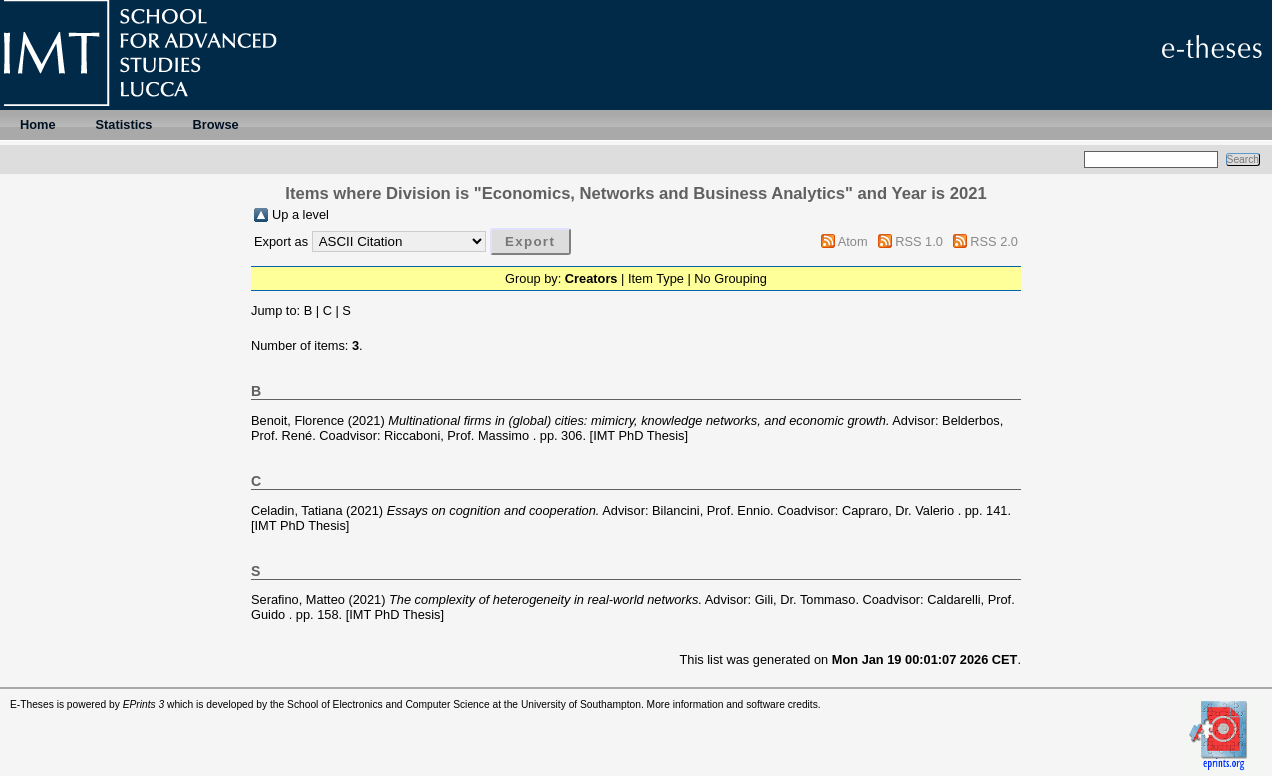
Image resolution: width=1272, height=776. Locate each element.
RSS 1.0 (919, 241)
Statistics (124, 124)
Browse (215, 124)
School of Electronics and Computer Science (388, 704)
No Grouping (730, 278)
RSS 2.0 (994, 241)
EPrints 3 (144, 704)
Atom (853, 241)
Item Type (656, 278)
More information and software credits (732, 704)
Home (38, 124)
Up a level (300, 214)
